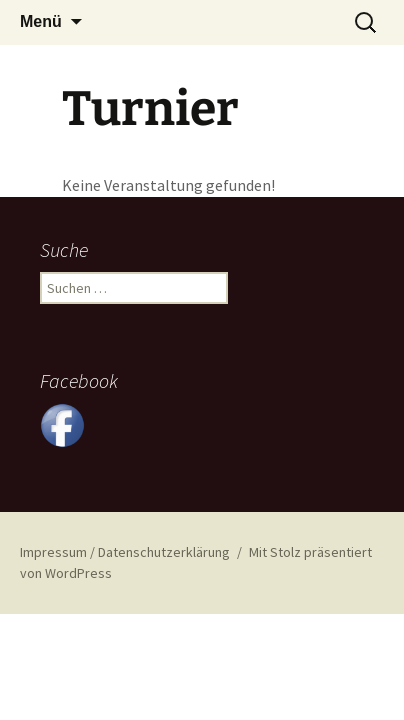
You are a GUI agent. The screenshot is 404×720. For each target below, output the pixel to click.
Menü (41, 21)
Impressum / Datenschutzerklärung (125, 552)
